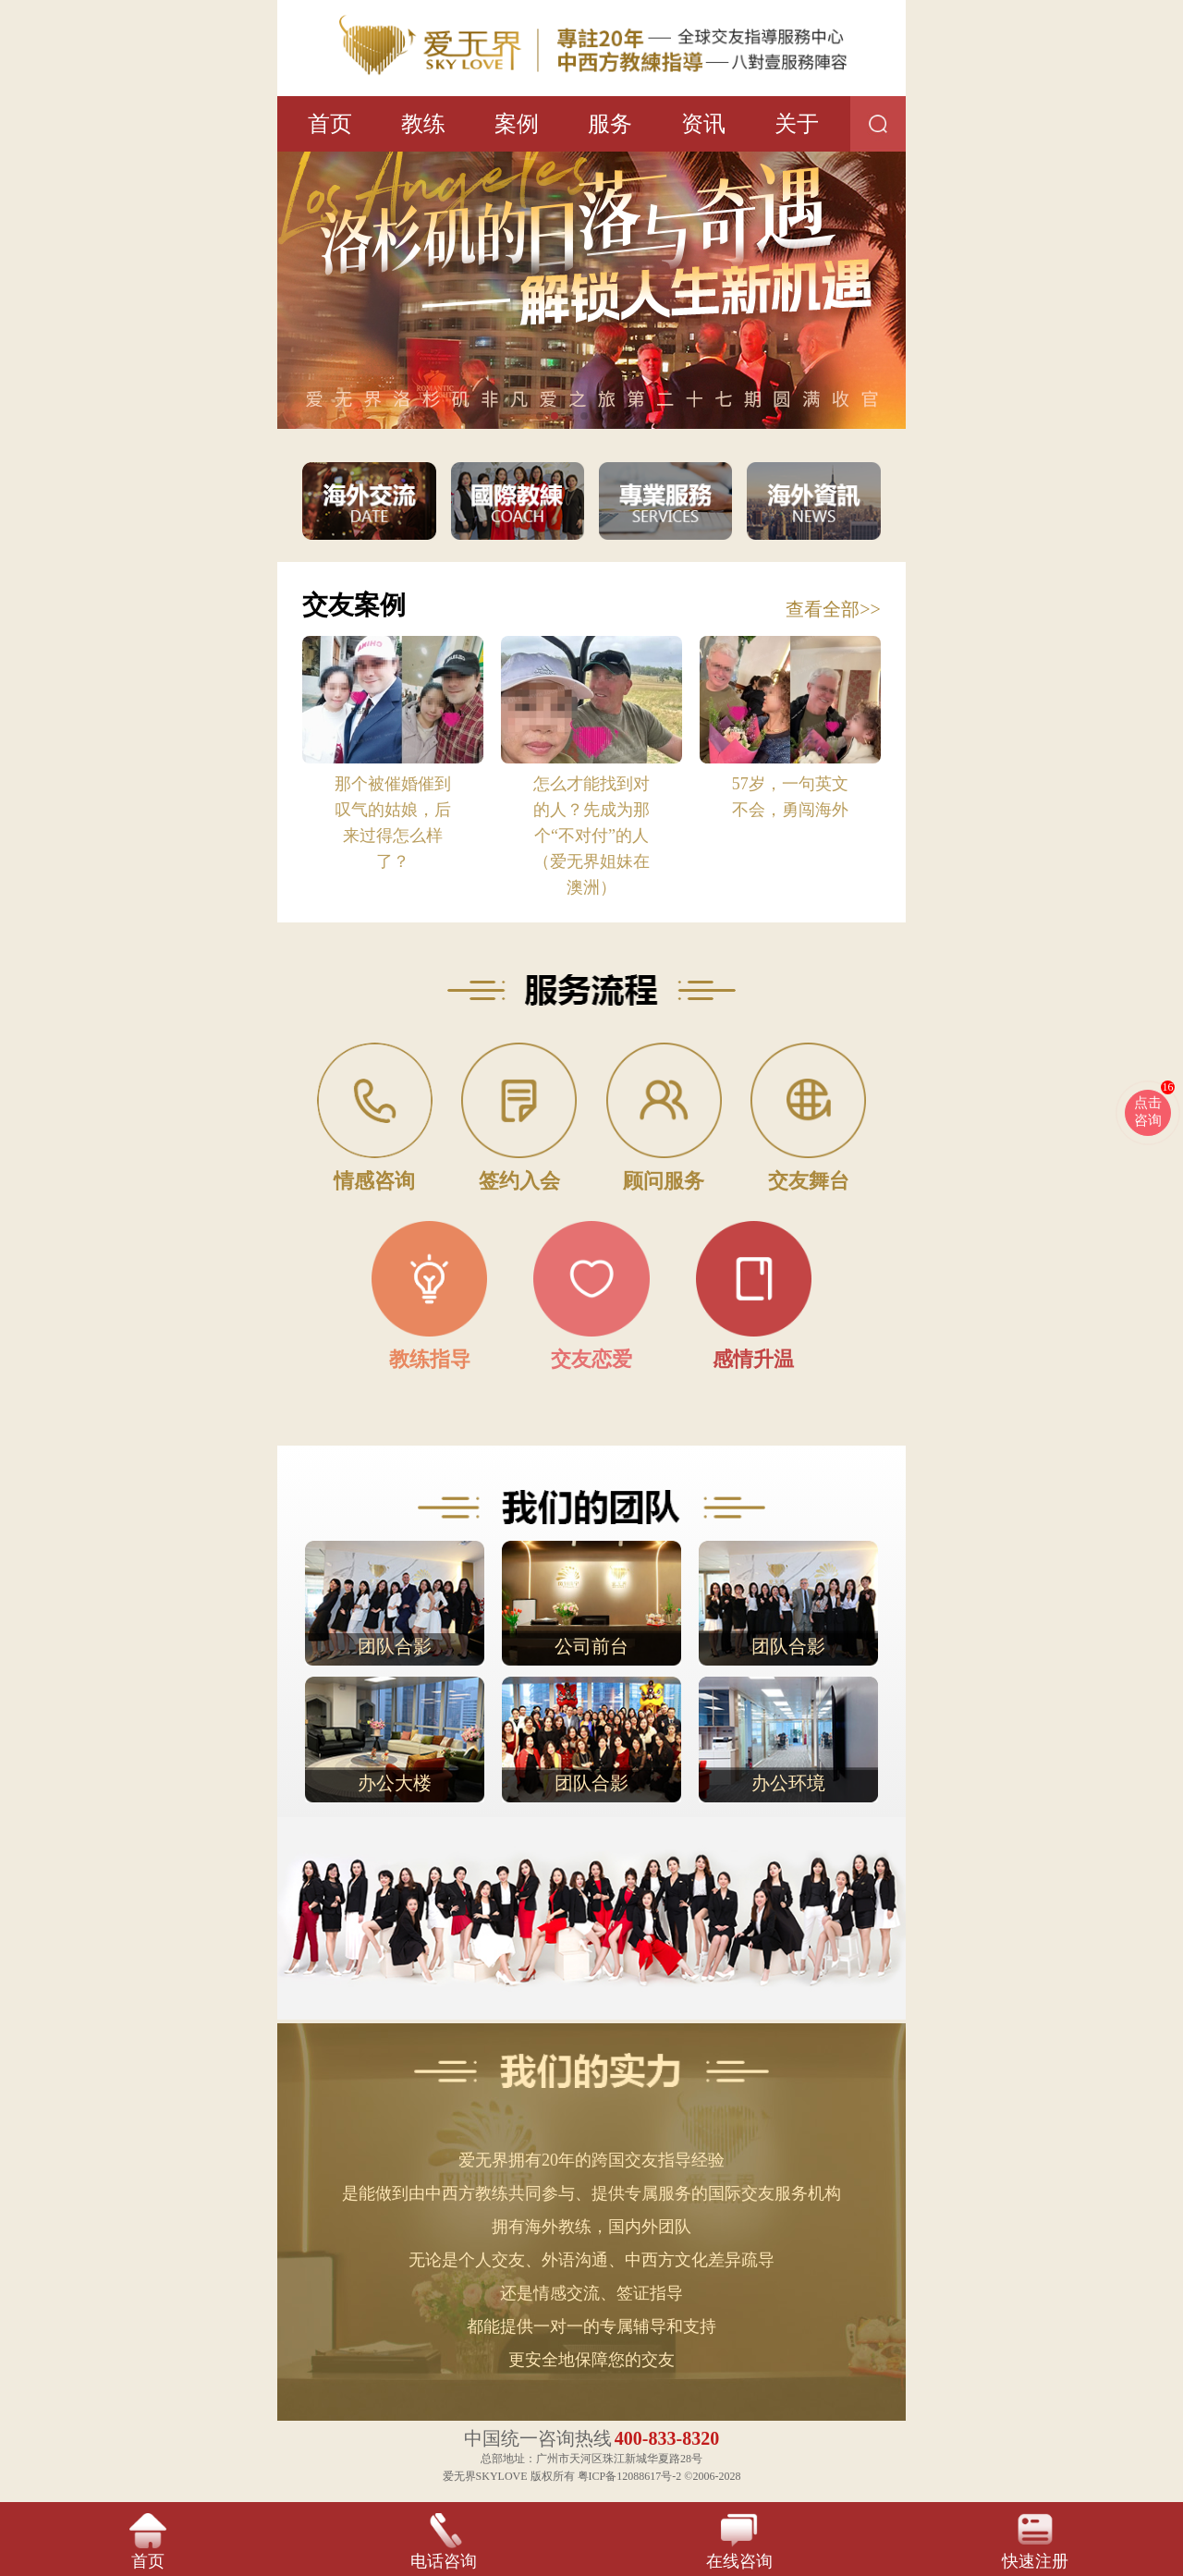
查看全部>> (833, 609)
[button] (539, 416)
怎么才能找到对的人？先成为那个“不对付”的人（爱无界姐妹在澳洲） (591, 836)
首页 (330, 124)
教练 (423, 124)
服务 (610, 124)
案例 (516, 124)
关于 (796, 124)
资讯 (703, 124)
